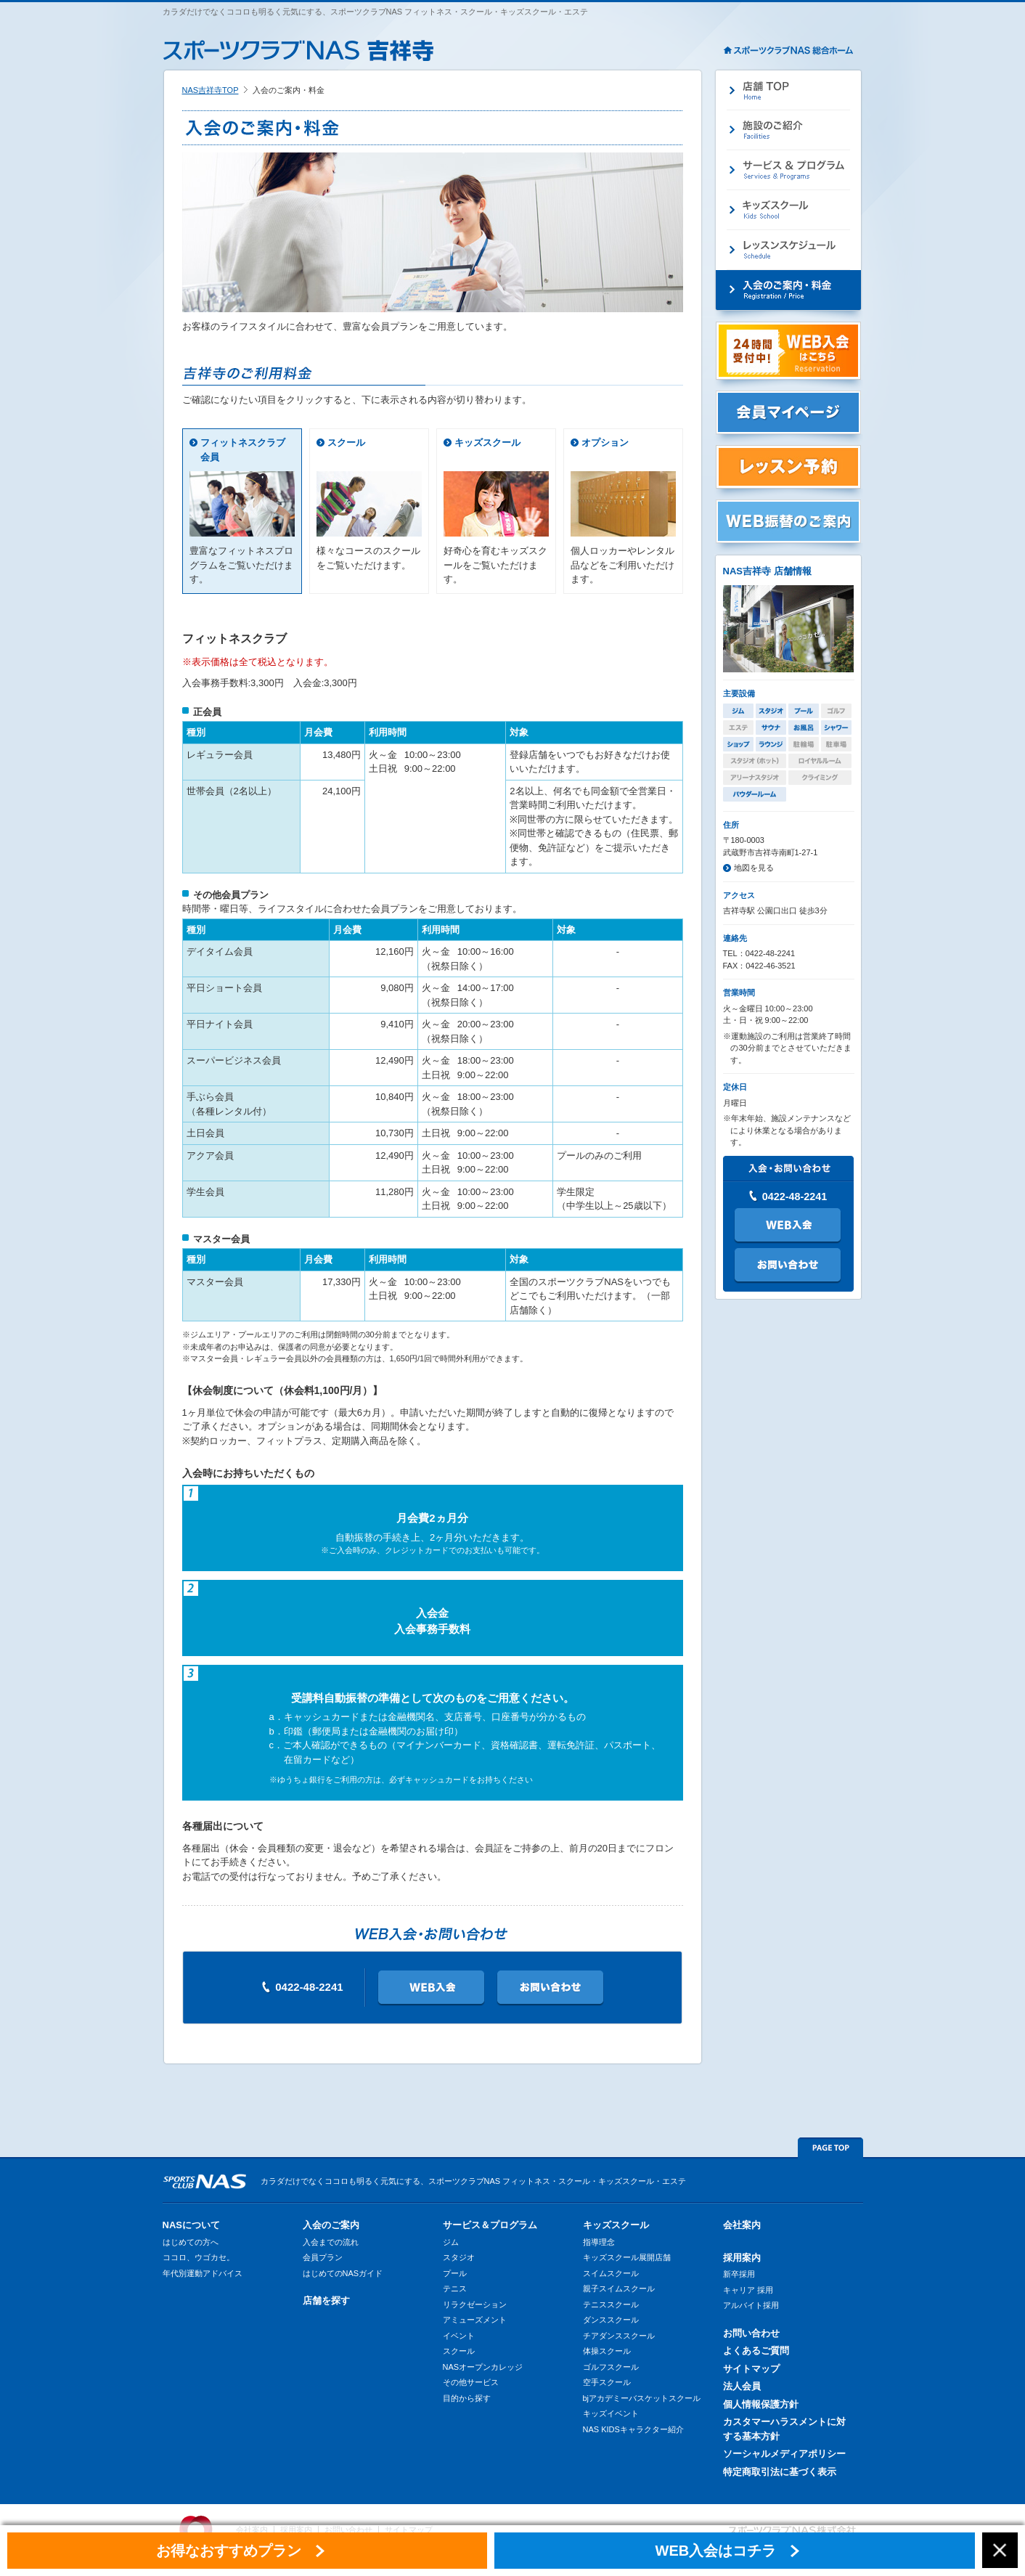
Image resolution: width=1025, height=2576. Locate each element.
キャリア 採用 (748, 2290)
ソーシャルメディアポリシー (784, 2453)
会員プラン (323, 2257)
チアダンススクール (619, 2335)
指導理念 (599, 2242)
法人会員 (742, 2386)
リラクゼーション (475, 2304)
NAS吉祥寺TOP (210, 90)
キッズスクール (487, 442)
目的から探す (467, 2398)
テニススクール (611, 2304)
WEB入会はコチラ (716, 2551)
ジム (451, 2242)
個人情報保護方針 (761, 2404)
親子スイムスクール (619, 2288)
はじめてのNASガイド (343, 2273)
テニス (455, 2288)
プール (455, 2273)
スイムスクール (611, 2273)
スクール (346, 442)
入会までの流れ (331, 2242)
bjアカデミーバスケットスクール (642, 2398)
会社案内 (742, 2225)
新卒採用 (739, 2274)
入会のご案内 (331, 2225)
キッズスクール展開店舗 (627, 2257)
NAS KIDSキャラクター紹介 (633, 2429)
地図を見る (754, 867)
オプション (605, 442)
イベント (459, 2335)
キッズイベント (611, 2413)
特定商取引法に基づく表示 (779, 2471)
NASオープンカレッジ (483, 2367)
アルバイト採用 (751, 2305)
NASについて (191, 2225)
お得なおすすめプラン (228, 2551)
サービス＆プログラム (490, 2225)
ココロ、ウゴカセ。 (198, 2257)
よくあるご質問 (756, 2350)
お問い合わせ (751, 2333)
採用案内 (742, 2257)
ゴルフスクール (611, 2367)
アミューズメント (475, 2319)
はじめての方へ (191, 2242)
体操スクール (607, 2351)
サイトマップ (751, 2368)
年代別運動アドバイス (202, 2273)
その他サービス (471, 2382)
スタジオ (459, 2257)
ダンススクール (611, 2319)
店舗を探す (326, 2300)
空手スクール (607, 2382)
